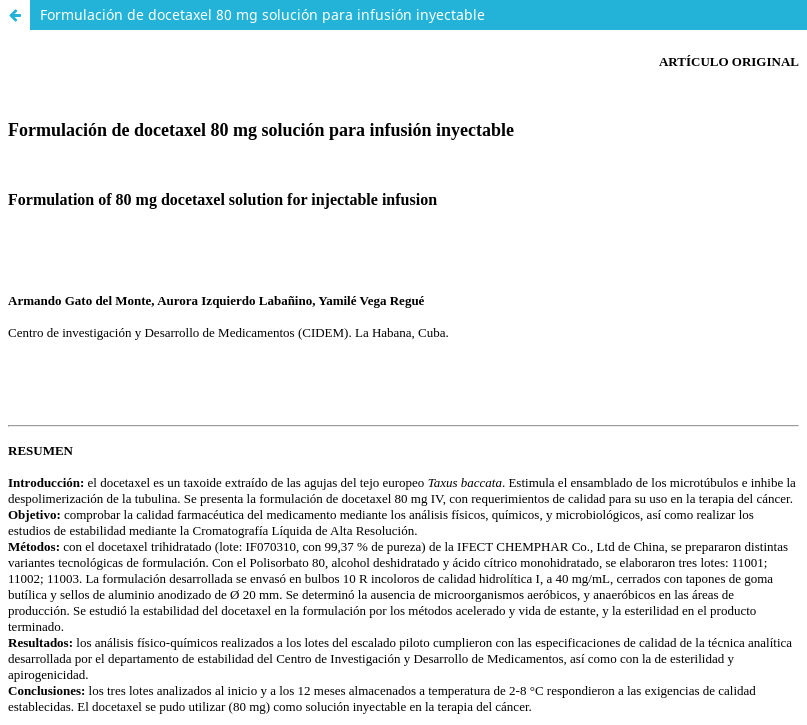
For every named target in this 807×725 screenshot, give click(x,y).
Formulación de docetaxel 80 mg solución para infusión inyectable (262, 14)
